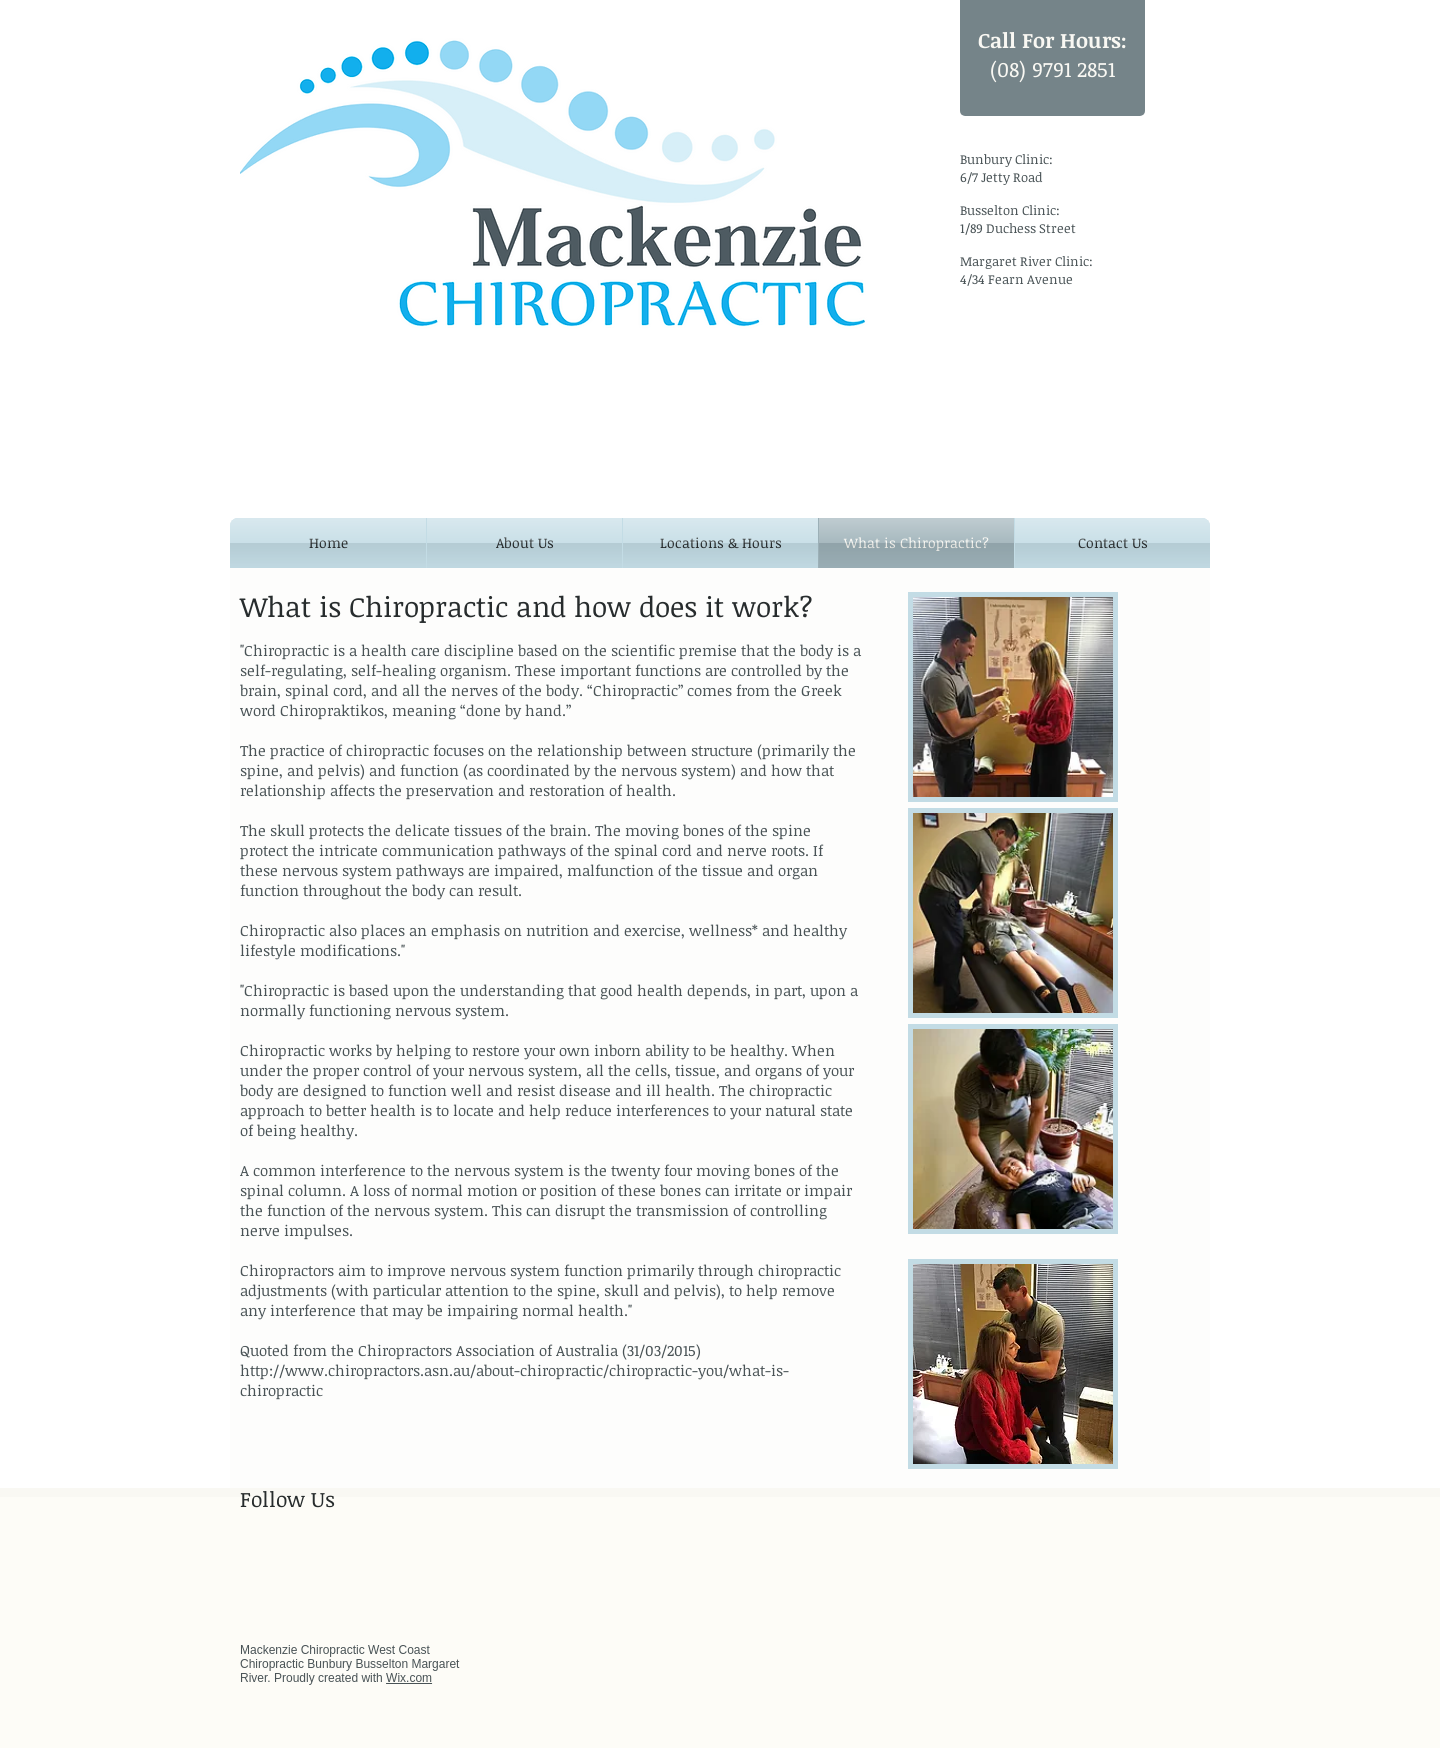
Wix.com (409, 1678)
